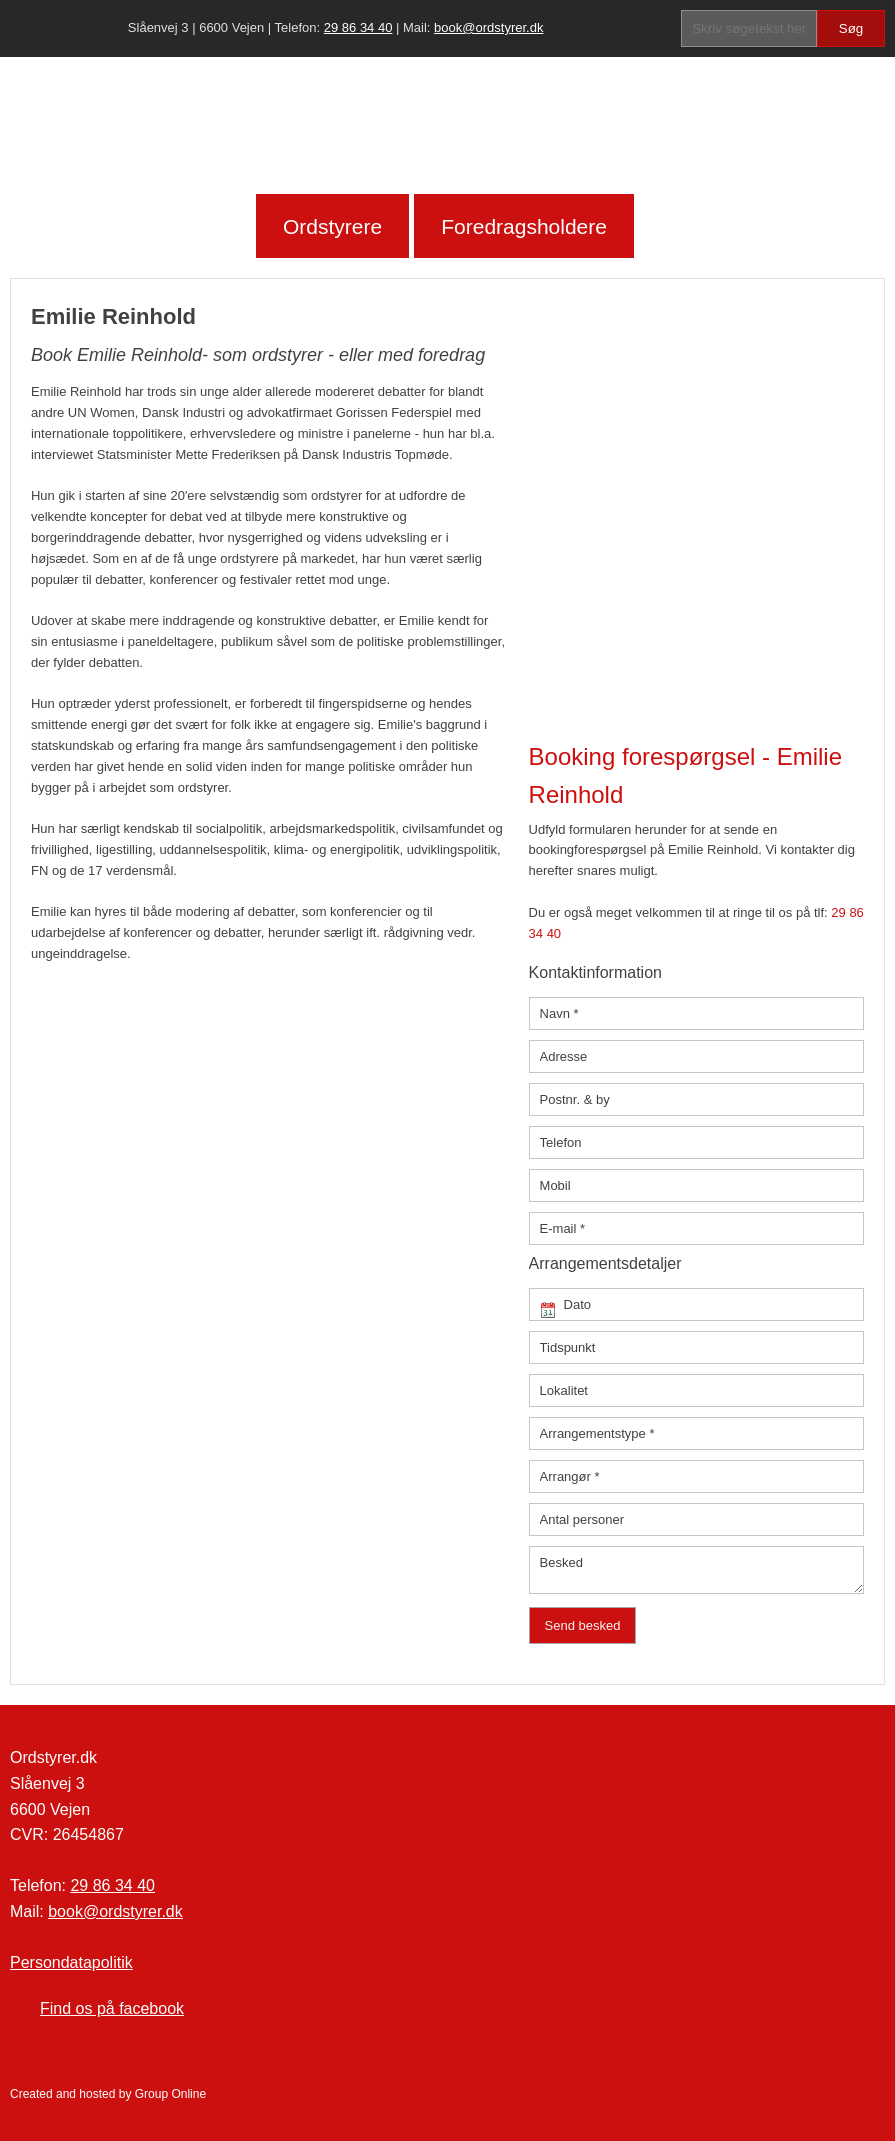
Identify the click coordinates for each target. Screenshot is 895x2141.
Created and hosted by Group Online (108, 2094)
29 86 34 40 (358, 27)
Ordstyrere (332, 226)
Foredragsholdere (524, 226)
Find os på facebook (112, 2008)
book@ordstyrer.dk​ (488, 27)
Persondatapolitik (71, 1962)
